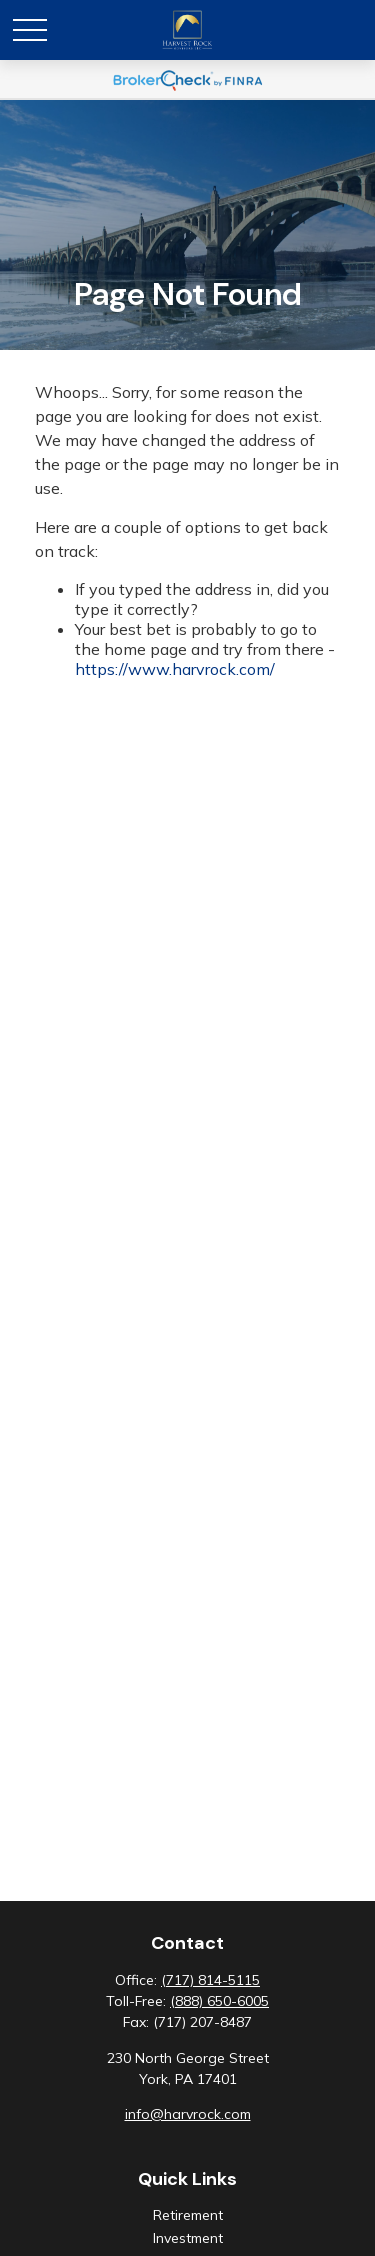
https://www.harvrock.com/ (175, 669)
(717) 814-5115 (210, 1980)
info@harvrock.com (188, 2114)
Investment (188, 2238)
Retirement (188, 2215)
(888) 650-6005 (219, 2001)
